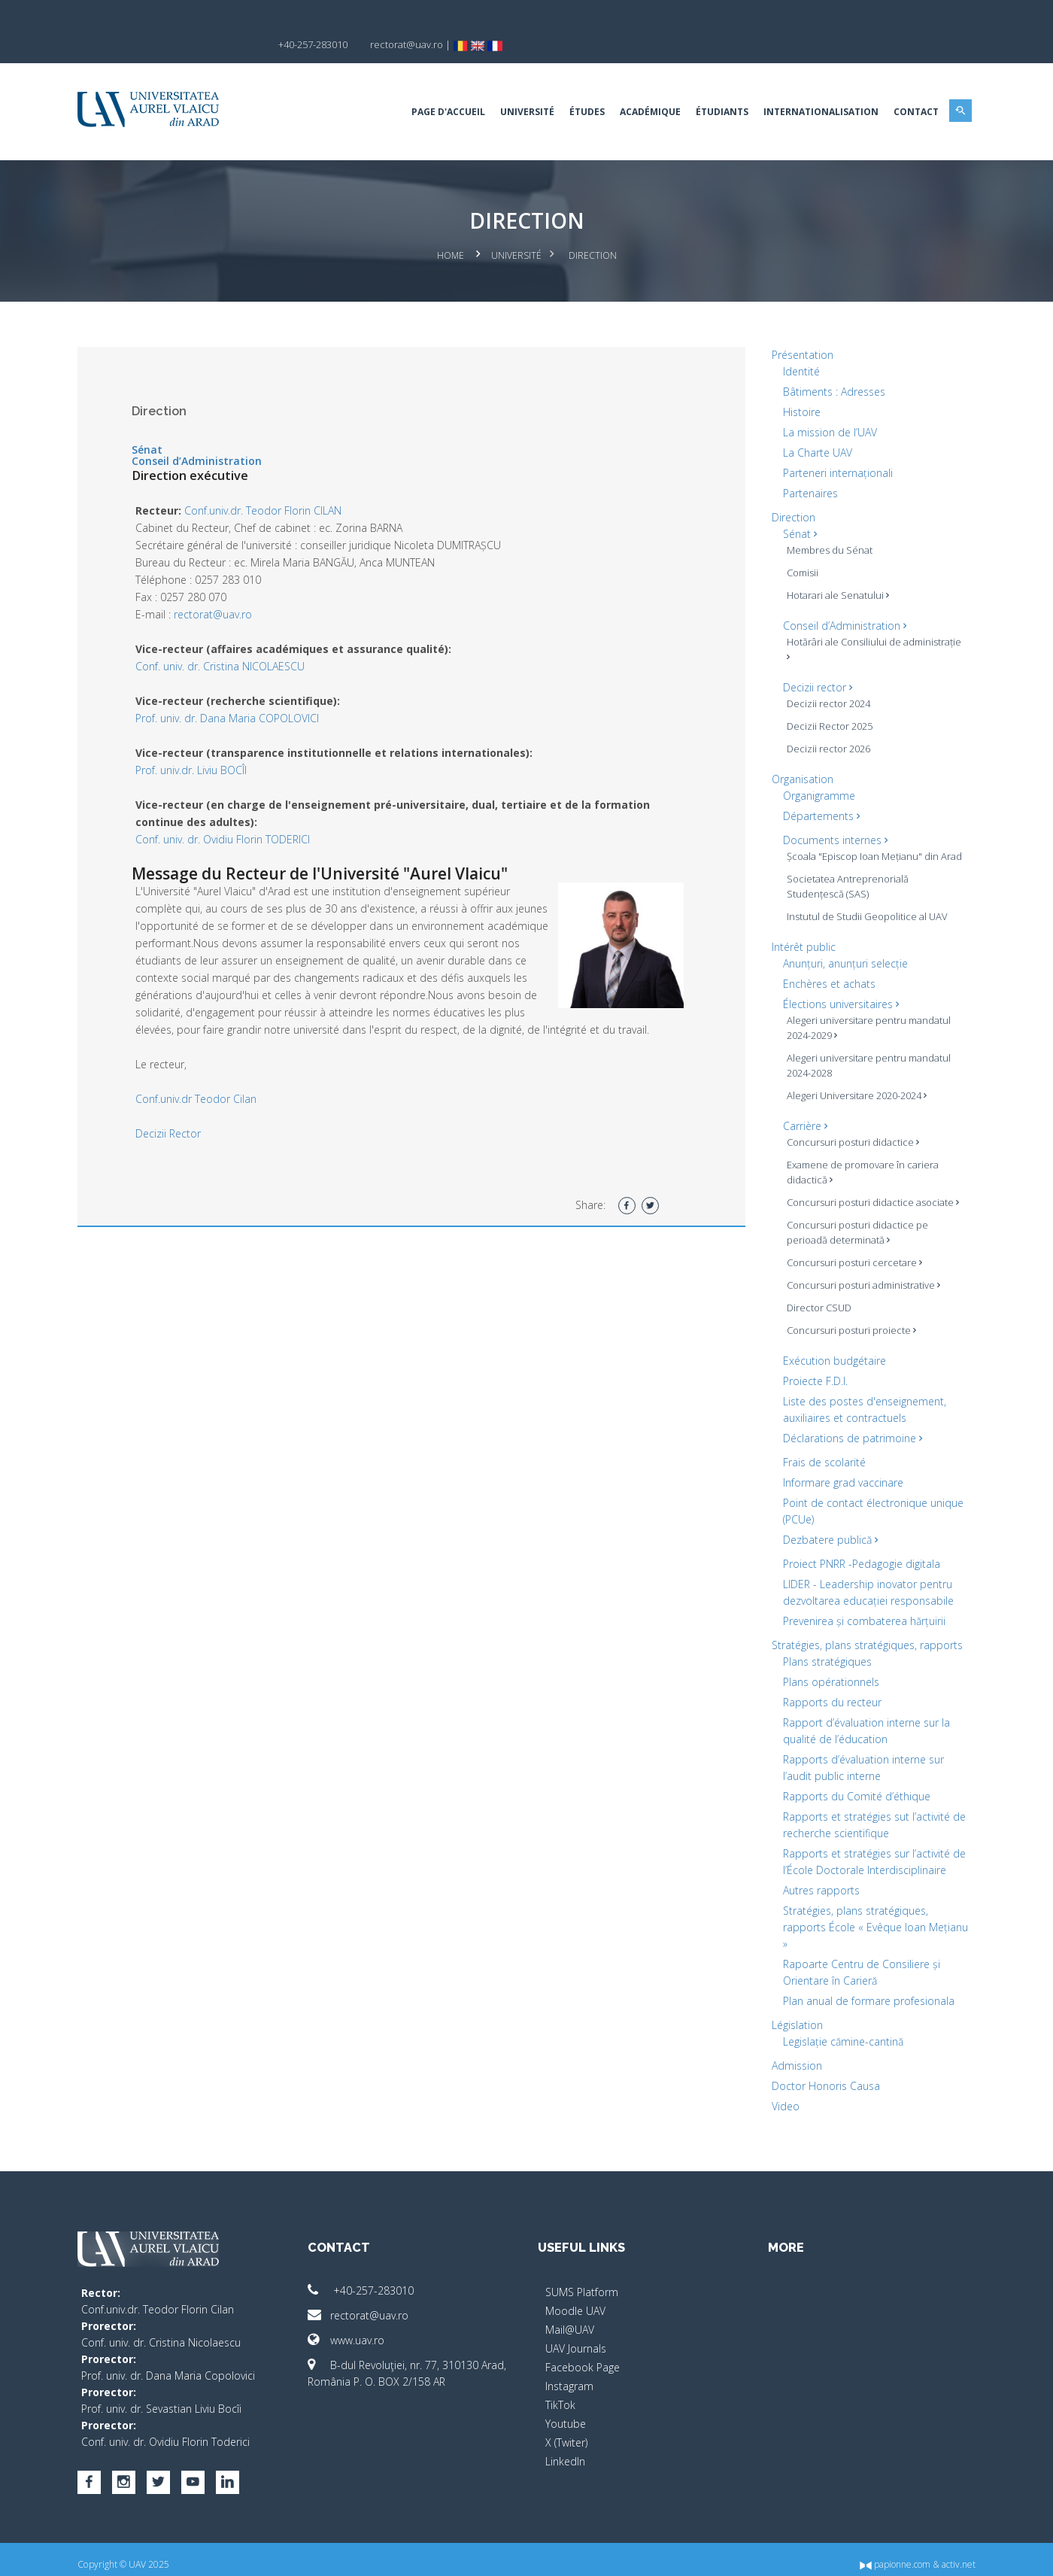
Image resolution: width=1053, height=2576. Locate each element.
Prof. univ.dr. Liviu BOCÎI (200, 744)
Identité (796, 346)
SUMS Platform (581, 2281)
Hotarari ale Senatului (833, 569)
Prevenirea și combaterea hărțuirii (859, 1610)
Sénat (156, 424)
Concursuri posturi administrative (859, 1274)
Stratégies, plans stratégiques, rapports (862, 1634)
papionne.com (886, 2553)
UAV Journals (575, 2338)
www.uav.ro (350, 2329)
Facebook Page (582, 2357)
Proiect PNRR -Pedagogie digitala (857, 1553)
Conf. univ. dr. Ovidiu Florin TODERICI (231, 814)
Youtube (565, 2413)
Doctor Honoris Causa (821, 2075)
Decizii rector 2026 (824, 723)
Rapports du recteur (827, 1691)
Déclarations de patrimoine (848, 1427)
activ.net (950, 2553)
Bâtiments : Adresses (829, 366)
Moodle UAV (575, 2300)
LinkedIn (565, 2451)
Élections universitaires (836, 993)
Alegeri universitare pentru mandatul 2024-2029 (864, 1017)
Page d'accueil (439, 86)
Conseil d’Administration (206, 435)
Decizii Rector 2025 (825, 700)
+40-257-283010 (365, 2280)
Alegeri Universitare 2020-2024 (852, 1085)
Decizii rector (813, 662)
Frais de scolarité (819, 1451)
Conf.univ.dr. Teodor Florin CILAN (271, 485)
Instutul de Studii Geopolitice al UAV (862, 906)
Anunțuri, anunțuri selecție (840, 953)
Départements (816, 790)
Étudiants (713, 86)
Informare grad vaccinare (838, 1472)
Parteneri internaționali (833, 447)
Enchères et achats (824, 973)
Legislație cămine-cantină (838, 2031)
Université (518, 86)
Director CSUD (814, 1297)
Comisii (798, 547)
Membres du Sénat (825, 524)
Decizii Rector (177, 1125)
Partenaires (805, 467)
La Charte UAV (813, 427)
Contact (907, 86)
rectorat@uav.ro (222, 589)
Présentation (798, 329)
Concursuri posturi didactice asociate (868, 1191)
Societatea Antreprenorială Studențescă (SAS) (843, 875)
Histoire (797, 386)
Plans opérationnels (826, 1671)
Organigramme (814, 770)
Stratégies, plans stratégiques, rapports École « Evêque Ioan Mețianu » (851, 1916)
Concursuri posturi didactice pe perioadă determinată (853, 1222)
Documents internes (830, 814)
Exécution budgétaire (830, 1350)
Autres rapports (816, 1880)
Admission (792, 2055)
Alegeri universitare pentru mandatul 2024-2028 (864, 1054)
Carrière (800, 1115)
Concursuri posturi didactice (848, 1131)
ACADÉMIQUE (641, 86)
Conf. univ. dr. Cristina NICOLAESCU (229, 640)
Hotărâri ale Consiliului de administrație (839, 623)
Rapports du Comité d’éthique (852, 1786)
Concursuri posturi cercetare (850, 1252)
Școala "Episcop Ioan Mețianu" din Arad (858, 838)
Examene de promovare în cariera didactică (858, 1161)
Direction (789, 492)
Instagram (569, 2375)
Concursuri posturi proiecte (847, 1319)
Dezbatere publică (825, 1529)
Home (450, 229)
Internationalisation (811, 86)
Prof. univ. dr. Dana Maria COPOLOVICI (236, 692)
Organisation (798, 753)
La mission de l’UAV (825, 406)
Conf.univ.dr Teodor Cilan (205, 1090)
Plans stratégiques (822, 1651)
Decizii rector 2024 (824, 678)
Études (578, 86)
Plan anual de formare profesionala (864, 1990)
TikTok (560, 2394)
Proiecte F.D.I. (810, 1370)
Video (781, 2095)
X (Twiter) (566, 2432)
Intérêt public (799, 936)
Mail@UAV (569, 2319)
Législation (792, 2014)
